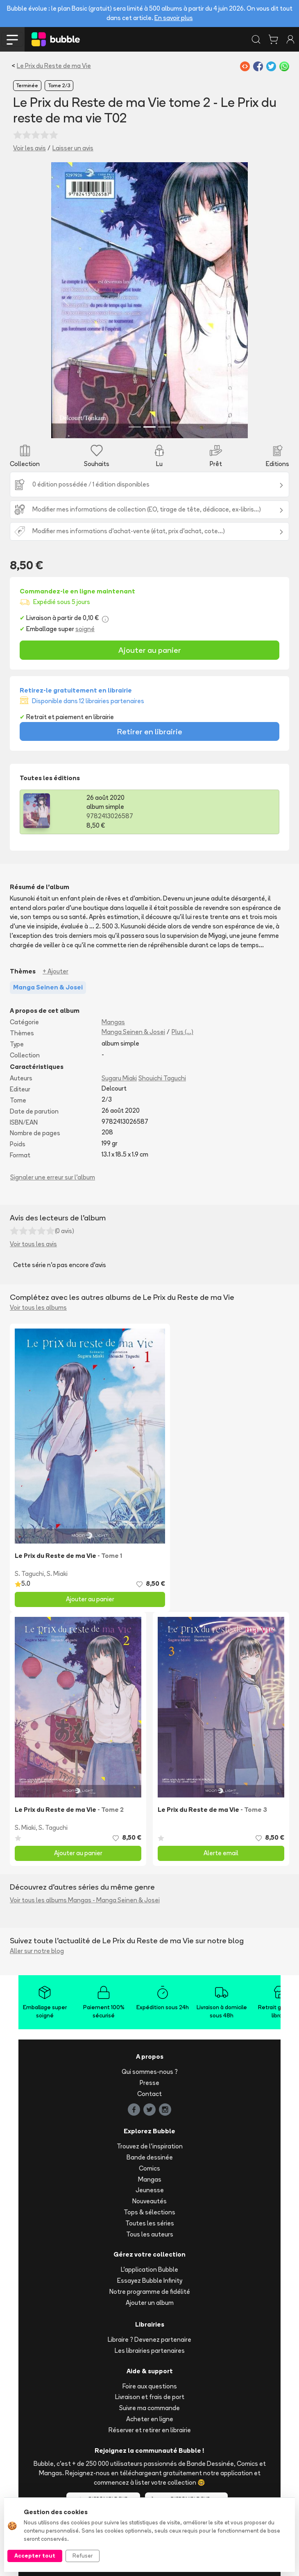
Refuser (82, 2555)
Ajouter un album (150, 2303)
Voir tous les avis (33, 1244)
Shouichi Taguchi (162, 1078)
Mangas (113, 1022)
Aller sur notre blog (37, 1951)
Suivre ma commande (149, 2408)
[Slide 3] (164, 427)
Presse (149, 2083)
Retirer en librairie (149, 731)
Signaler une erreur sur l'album (52, 1177)
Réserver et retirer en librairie (150, 2430)
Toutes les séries (149, 2223)
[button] (66, 300)
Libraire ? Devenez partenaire (149, 2339)
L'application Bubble (149, 2269)
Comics (149, 2168)
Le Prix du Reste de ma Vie (54, 66)
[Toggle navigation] (12, 39)
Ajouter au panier (149, 650)
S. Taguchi (29, 1574)
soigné (85, 629)
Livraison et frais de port (149, 2397)
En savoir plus (173, 18)
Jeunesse (150, 2190)
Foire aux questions (149, 2386)
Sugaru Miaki (119, 1078)
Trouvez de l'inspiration (150, 2146)
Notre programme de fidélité (149, 2291)
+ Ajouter (55, 971)
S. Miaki (57, 1574)
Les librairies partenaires (150, 2350)
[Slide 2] (149, 427)
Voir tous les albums (38, 1307)
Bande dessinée (150, 2157)
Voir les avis (29, 148)
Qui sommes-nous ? (150, 2072)
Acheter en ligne (149, 2419)
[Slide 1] (135, 427)
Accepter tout (34, 2555)
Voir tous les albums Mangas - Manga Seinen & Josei (85, 1900)
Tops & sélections (149, 2212)
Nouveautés (149, 2201)
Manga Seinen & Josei (133, 1032)
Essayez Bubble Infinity (149, 2280)
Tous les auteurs (149, 2234)
